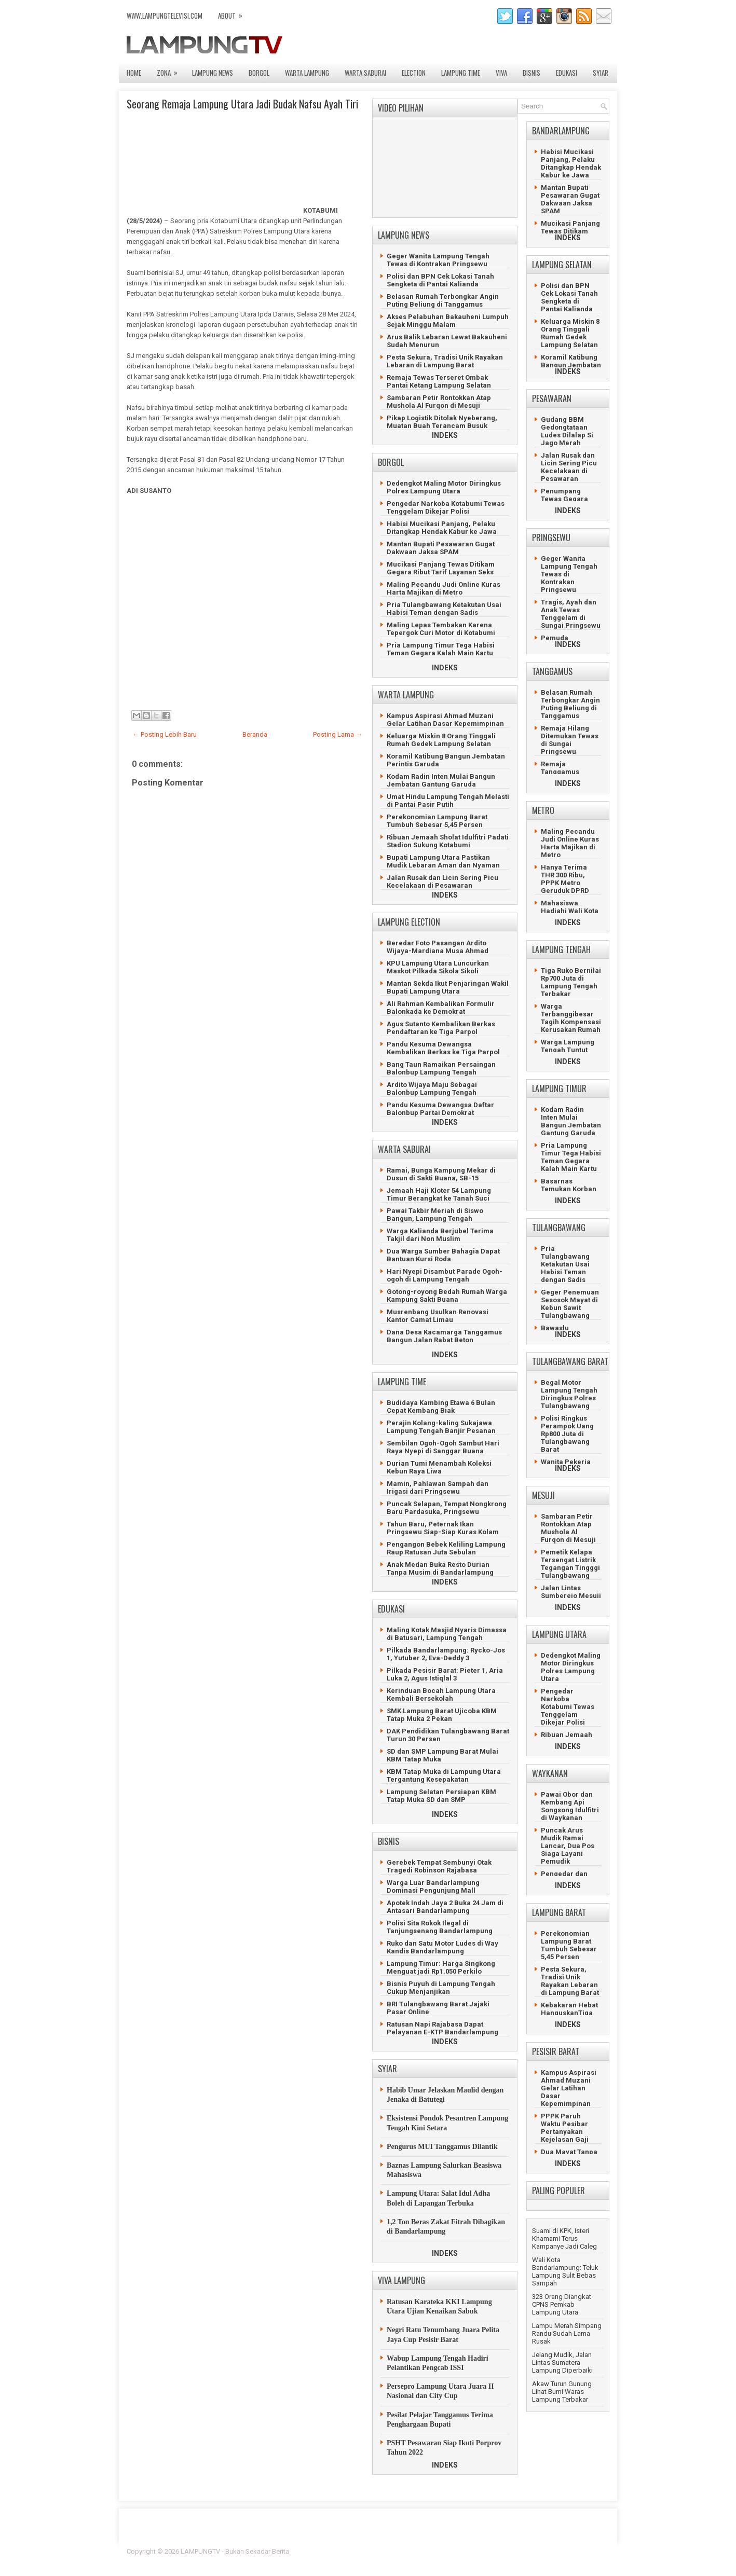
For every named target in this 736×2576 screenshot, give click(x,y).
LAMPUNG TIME (460, 72)
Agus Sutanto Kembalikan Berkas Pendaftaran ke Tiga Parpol (441, 1028)
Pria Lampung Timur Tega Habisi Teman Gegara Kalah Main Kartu (441, 649)
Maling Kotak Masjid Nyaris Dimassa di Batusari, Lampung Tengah (447, 1634)
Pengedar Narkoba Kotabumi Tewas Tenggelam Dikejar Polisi (446, 507)
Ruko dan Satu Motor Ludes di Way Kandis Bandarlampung (442, 1947)
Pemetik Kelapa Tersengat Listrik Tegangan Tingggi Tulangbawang (570, 1563)
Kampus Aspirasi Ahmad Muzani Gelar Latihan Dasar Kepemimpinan (445, 719)
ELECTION (414, 72)
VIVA (501, 72)
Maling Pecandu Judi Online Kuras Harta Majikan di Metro (443, 588)
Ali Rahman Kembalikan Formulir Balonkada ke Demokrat (441, 1007)
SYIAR (600, 72)
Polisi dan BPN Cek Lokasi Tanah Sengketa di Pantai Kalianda (440, 280)
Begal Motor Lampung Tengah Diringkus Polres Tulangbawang (569, 1394)
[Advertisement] (243, 606)
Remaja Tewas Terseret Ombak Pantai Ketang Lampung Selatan (439, 381)
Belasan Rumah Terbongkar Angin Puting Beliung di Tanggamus (443, 300)
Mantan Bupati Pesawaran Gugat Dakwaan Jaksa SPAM (441, 548)
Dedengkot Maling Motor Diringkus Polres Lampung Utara (444, 487)
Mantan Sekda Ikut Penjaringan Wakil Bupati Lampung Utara (448, 987)
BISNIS (531, 72)
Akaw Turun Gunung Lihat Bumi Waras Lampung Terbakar (562, 2391)
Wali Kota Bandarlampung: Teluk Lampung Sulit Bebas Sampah (565, 2271)
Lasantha (595, 2551)
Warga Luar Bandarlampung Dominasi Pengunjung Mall (433, 1886)
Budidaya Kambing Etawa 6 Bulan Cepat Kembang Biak (441, 1406)
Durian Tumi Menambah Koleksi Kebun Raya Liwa (439, 1467)
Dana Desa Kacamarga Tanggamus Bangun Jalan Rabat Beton (444, 1336)
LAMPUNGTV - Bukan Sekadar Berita (235, 2551)
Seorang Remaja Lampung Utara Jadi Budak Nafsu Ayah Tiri (242, 104)
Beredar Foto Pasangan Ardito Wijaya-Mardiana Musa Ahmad (437, 947)
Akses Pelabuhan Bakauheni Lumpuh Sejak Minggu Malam (448, 320)
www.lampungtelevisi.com (164, 15)
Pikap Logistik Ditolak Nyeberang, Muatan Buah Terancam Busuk (442, 422)
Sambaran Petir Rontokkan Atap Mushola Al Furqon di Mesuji (439, 401)
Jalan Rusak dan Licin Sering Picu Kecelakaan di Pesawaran (442, 881)
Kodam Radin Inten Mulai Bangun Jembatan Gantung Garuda (441, 780)
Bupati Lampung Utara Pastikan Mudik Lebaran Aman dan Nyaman (443, 861)
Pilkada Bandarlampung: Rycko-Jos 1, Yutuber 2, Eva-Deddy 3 (446, 1654)
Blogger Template (545, 2551)
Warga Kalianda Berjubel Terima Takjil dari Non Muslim (440, 1235)
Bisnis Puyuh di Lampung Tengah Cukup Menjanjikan (441, 1987)
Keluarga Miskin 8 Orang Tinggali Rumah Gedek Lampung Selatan (441, 740)
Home (134, 72)
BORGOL (259, 72)
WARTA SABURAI (365, 72)
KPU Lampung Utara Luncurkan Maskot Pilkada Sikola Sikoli (438, 967)
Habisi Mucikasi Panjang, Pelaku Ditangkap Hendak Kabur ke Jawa (442, 527)
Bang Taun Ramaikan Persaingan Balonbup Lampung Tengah (441, 1068)
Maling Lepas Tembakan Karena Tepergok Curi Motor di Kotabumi (441, 629)
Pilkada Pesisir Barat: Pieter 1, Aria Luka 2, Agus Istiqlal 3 (445, 1674)
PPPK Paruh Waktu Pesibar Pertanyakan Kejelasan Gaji (565, 2127)
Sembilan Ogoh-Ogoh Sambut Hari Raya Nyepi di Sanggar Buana (443, 1447)
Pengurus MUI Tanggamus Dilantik (442, 2147)
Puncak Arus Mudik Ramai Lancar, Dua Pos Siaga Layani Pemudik (567, 1845)
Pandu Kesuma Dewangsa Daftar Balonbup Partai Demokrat (440, 1109)
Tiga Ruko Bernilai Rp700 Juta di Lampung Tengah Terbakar (571, 982)
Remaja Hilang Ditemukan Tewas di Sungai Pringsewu (569, 739)
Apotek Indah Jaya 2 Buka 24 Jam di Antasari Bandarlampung (445, 1906)
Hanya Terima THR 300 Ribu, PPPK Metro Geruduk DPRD (565, 878)
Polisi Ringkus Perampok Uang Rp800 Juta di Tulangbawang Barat (567, 1433)
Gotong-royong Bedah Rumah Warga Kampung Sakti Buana (447, 1295)
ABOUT (233, 13)
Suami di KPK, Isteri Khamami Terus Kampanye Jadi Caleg (564, 2238)
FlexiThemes (495, 2551)
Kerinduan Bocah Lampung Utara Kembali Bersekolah (441, 1694)
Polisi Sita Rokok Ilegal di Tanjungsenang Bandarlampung (440, 1927)
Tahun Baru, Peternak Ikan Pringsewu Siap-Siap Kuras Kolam (443, 1528)
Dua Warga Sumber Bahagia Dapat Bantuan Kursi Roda (443, 1255)
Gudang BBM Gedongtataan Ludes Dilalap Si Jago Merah (567, 431)
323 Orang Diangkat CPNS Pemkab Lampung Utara (561, 2304)
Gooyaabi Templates (578, 2558)
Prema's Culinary (475, 2558)
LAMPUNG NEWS (212, 72)
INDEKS (445, 435)
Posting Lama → (337, 734)
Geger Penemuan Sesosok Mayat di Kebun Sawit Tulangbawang (570, 1303)
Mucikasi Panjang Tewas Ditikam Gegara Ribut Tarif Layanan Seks (441, 568)
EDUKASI (566, 72)
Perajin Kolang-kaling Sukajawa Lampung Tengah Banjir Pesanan (441, 1427)
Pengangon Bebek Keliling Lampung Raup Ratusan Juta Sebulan (446, 1548)
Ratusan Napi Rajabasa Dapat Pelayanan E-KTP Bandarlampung (442, 2028)
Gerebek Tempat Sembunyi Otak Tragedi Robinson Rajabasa (439, 1866)
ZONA (170, 70)
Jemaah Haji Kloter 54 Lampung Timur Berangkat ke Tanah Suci (439, 1194)
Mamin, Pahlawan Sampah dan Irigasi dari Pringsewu (437, 1487)
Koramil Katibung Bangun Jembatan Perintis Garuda (571, 365)
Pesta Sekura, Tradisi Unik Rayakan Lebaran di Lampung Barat (445, 361)
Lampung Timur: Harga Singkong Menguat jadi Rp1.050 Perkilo (441, 1967)
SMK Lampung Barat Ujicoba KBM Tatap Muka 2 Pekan (442, 1715)
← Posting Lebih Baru (164, 734)
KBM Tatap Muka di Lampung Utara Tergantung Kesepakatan (444, 1775)
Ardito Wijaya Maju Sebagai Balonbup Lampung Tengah (432, 1088)
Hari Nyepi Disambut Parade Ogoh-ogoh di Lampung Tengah (444, 1275)
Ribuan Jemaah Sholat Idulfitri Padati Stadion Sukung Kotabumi (448, 841)
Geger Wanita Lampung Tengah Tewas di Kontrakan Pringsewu (438, 260)
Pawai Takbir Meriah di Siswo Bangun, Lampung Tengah (435, 1214)
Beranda (254, 734)
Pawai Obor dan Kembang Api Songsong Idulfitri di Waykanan (570, 1806)
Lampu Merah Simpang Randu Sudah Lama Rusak (567, 2333)
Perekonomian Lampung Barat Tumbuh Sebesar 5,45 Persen (437, 821)
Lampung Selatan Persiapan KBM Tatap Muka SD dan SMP (441, 1795)
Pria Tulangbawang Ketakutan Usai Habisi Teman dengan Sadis (444, 608)
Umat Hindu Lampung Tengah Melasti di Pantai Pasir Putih (448, 800)
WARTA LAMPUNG (307, 72)
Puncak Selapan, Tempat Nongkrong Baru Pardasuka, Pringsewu (447, 1508)
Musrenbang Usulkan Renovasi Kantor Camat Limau (437, 1316)
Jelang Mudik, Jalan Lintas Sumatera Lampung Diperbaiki (562, 2362)
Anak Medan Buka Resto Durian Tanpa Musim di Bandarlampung (440, 1568)
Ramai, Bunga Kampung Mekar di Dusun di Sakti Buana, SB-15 (441, 1174)
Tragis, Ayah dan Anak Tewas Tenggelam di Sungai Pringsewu (571, 613)
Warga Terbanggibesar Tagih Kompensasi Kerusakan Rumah (571, 1018)
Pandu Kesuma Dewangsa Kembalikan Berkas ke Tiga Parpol (443, 1048)
